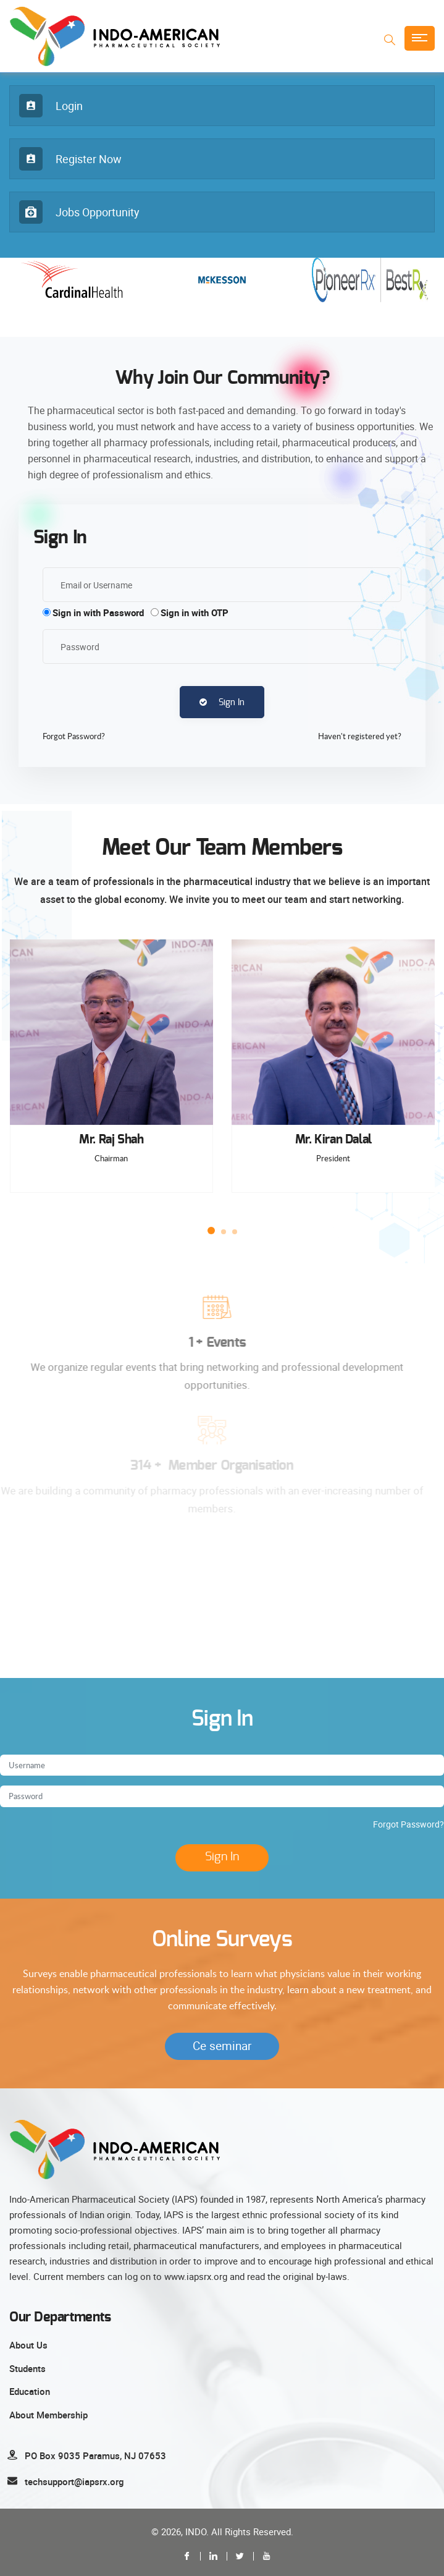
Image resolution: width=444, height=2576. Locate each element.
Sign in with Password (98, 612)
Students (27, 2368)
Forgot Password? (408, 1824)
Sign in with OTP (194, 612)
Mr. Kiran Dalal (333, 1139)
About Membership (48, 2415)
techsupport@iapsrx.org (74, 2481)
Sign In (222, 702)
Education (29, 2391)
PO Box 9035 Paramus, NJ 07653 (95, 2455)
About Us (28, 2345)
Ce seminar (222, 2046)
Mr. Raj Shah (111, 1139)
